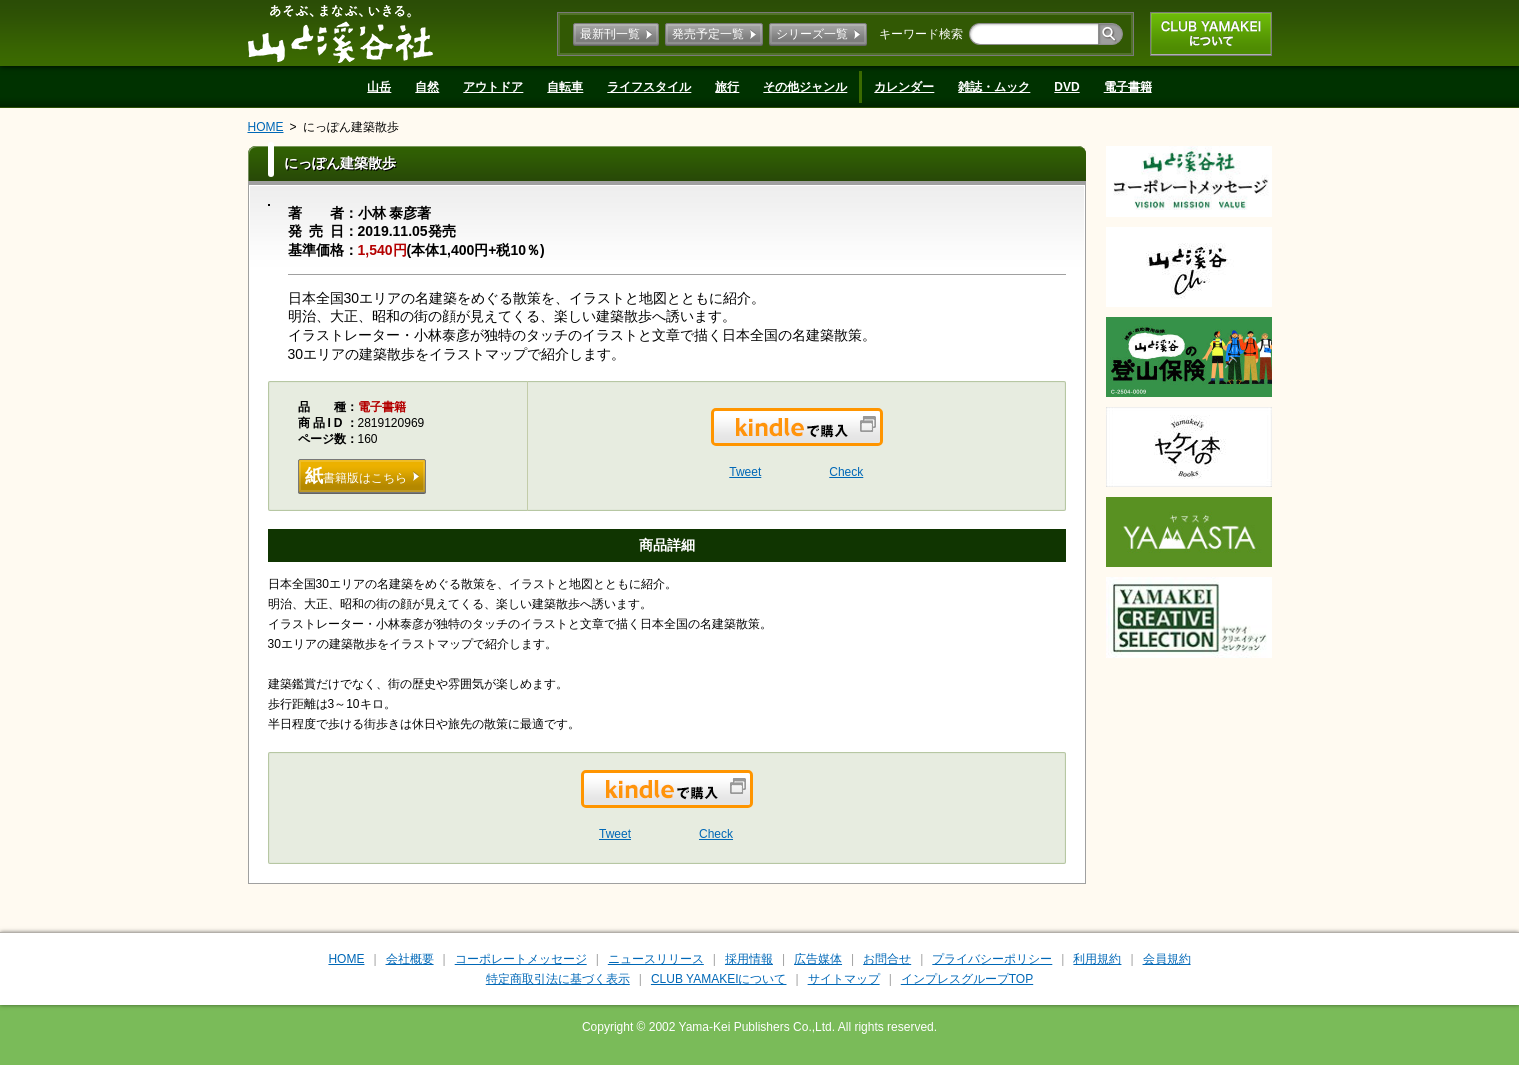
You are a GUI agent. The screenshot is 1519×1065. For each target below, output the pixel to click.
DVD (1066, 87)
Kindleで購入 (881, 439)
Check (846, 472)
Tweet (745, 472)
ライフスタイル (649, 87)
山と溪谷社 (340, 33)
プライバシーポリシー (992, 959)
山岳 (379, 87)
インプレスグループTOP (967, 979)
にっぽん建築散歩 (351, 127)
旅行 (727, 87)
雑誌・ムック (994, 87)
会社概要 (410, 959)
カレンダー (904, 87)
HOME (266, 127)
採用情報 (749, 959)
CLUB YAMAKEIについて (1211, 34)
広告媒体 (818, 959)
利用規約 (1097, 959)
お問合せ (887, 959)
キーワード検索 (921, 34)
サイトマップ (844, 979)
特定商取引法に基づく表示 (558, 979)
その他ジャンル (805, 87)
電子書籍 (1128, 87)
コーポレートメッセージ (521, 959)
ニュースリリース (656, 959)
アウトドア (493, 87)
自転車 (565, 87)
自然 (427, 87)
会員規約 (1167, 959)
